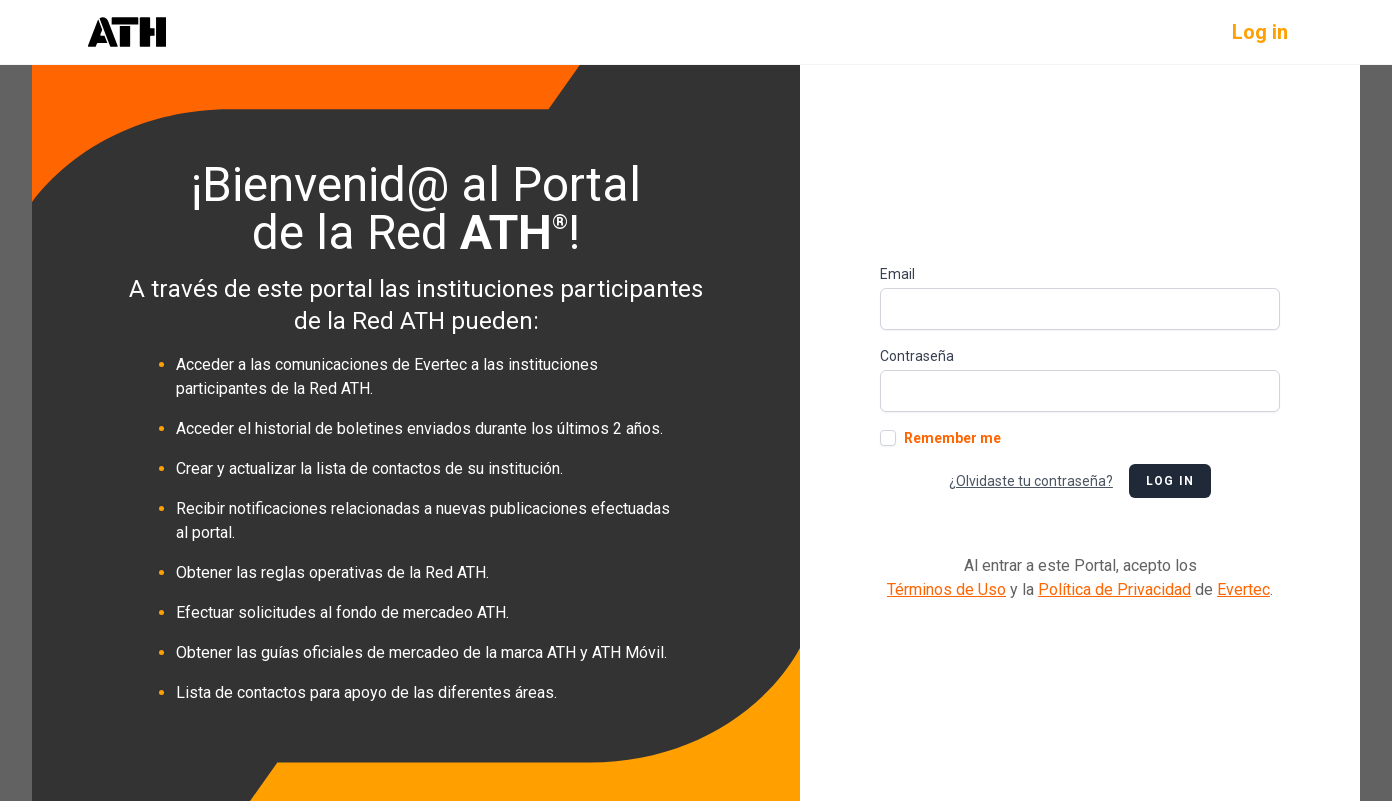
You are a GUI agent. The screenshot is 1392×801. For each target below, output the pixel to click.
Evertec (1243, 589)
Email (897, 274)
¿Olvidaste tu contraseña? (1031, 481)
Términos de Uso (946, 589)
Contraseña (917, 356)
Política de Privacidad (1114, 589)
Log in (1260, 32)
